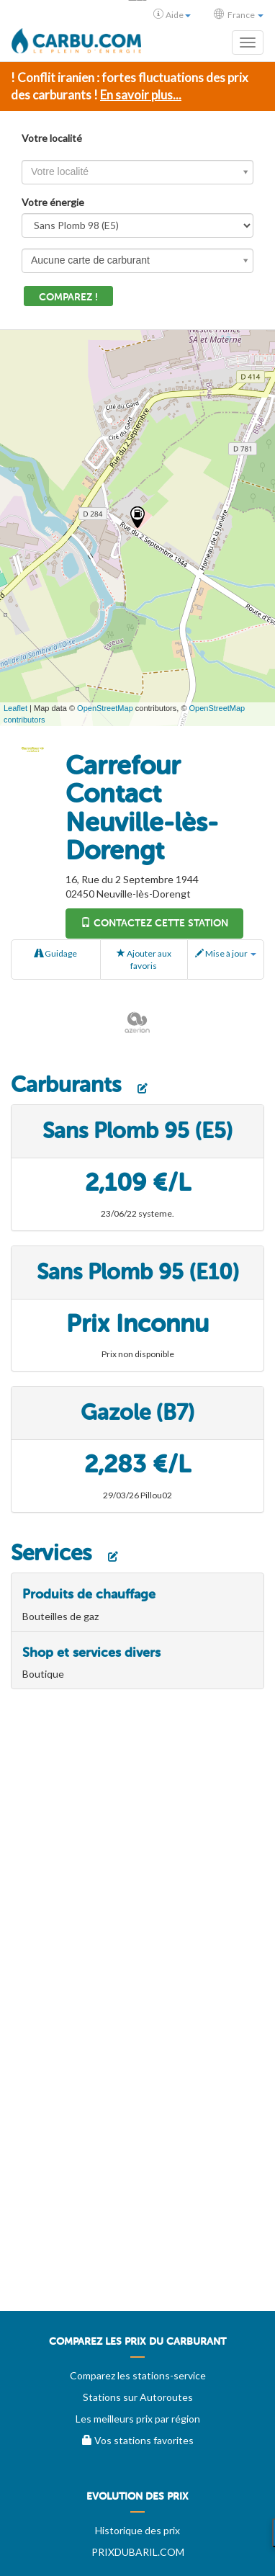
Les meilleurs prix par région (138, 2418)
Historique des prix (137, 2530)
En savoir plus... (140, 94)
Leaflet (15, 708)
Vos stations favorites (138, 2440)
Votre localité (52, 138)
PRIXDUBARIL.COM (137, 2552)
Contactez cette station (154, 923)
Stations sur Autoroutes (138, 2397)
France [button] (238, 14)
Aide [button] (172, 14)
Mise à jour (225, 953)
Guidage (56, 953)
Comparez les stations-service (138, 2375)
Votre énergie (53, 202)
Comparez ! (68, 297)
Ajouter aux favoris (144, 959)
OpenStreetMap (105, 708)
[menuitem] (137, 2347)
